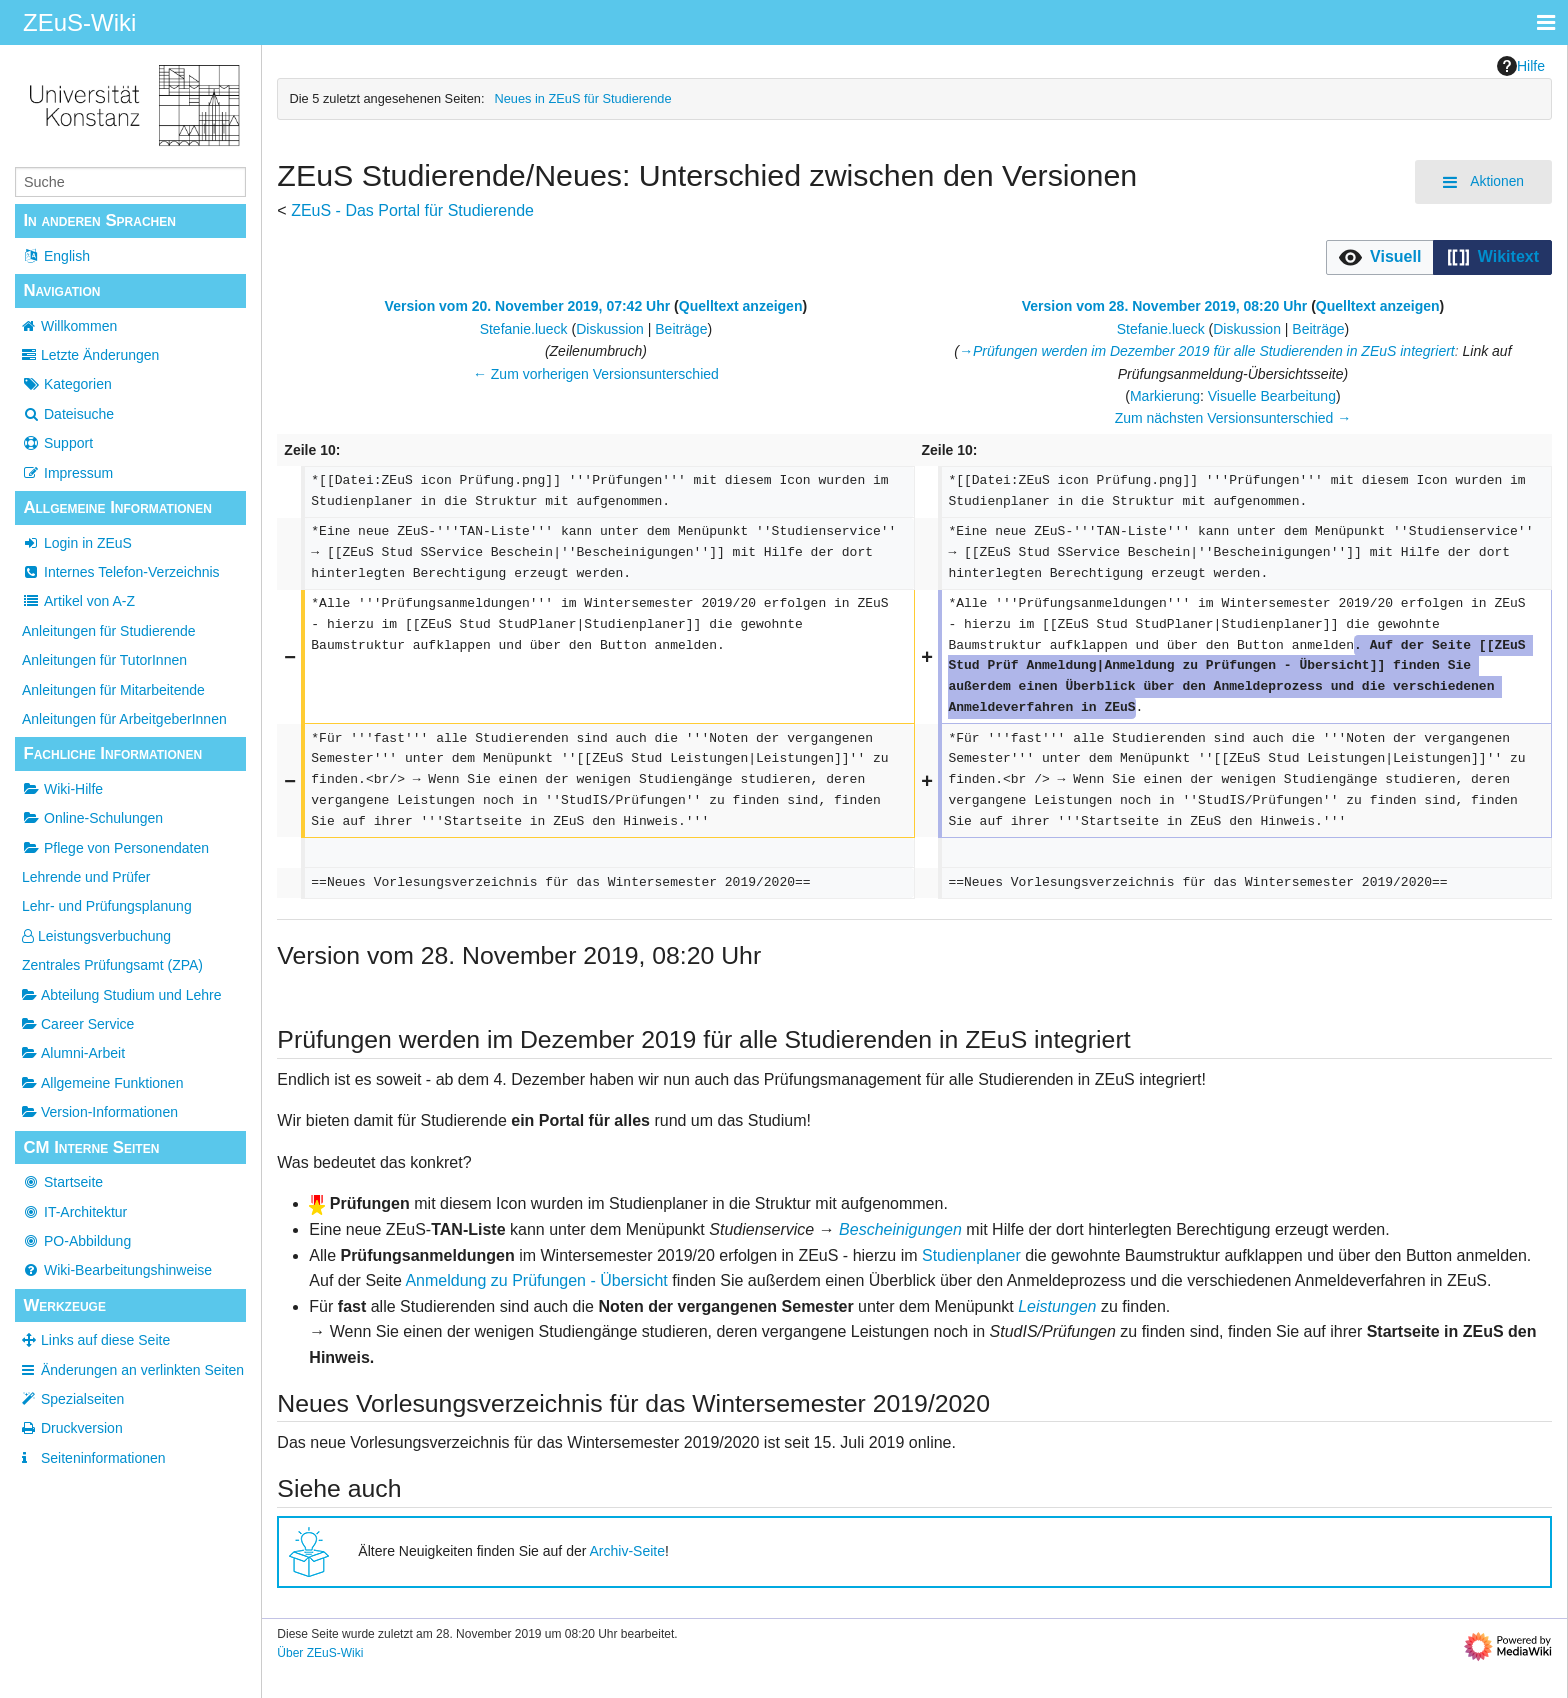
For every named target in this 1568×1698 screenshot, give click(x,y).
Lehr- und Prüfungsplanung (107, 906)
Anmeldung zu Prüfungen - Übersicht (536, 1280)
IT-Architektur (74, 1212)
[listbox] (1439, 257)
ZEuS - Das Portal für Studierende (412, 210)
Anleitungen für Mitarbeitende (113, 690)
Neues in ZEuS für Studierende (582, 98)
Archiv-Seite (627, 1551)
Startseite (62, 1182)
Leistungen (1057, 1306)
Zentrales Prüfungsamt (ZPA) (112, 965)
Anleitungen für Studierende (109, 631)
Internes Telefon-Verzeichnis (121, 572)
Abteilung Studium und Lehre (122, 995)
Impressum (67, 473)
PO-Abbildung (76, 1241)
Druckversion (82, 1428)
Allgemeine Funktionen (102, 1083)
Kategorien (67, 384)
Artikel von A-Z (78, 601)
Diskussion (610, 329)
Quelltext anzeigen (741, 306)
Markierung (1165, 396)
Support (57, 443)
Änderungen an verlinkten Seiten (142, 1370)
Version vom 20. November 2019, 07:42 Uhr (528, 306)
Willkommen (79, 326)
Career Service (78, 1024)
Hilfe (1521, 66)
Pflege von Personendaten (115, 848)
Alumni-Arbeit (73, 1053)
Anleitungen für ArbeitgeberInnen (124, 719)
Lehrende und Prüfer (86, 877)
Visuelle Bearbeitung (1272, 396)
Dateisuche (68, 414)
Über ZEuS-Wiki (320, 1653)
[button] (1380, 257)
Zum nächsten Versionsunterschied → (1233, 418)
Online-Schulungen (92, 818)
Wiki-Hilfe (62, 789)
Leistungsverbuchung (96, 936)
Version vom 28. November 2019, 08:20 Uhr (1165, 306)
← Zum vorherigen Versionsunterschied (596, 374)
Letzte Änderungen (100, 355)
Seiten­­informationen (103, 1458)
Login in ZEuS (77, 543)
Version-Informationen (100, 1112)
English (56, 256)
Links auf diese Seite (105, 1340)
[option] (1380, 257)
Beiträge (681, 329)
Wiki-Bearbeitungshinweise (117, 1270)
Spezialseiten (82, 1399)
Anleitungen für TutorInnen (104, 660)
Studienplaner (971, 1255)
